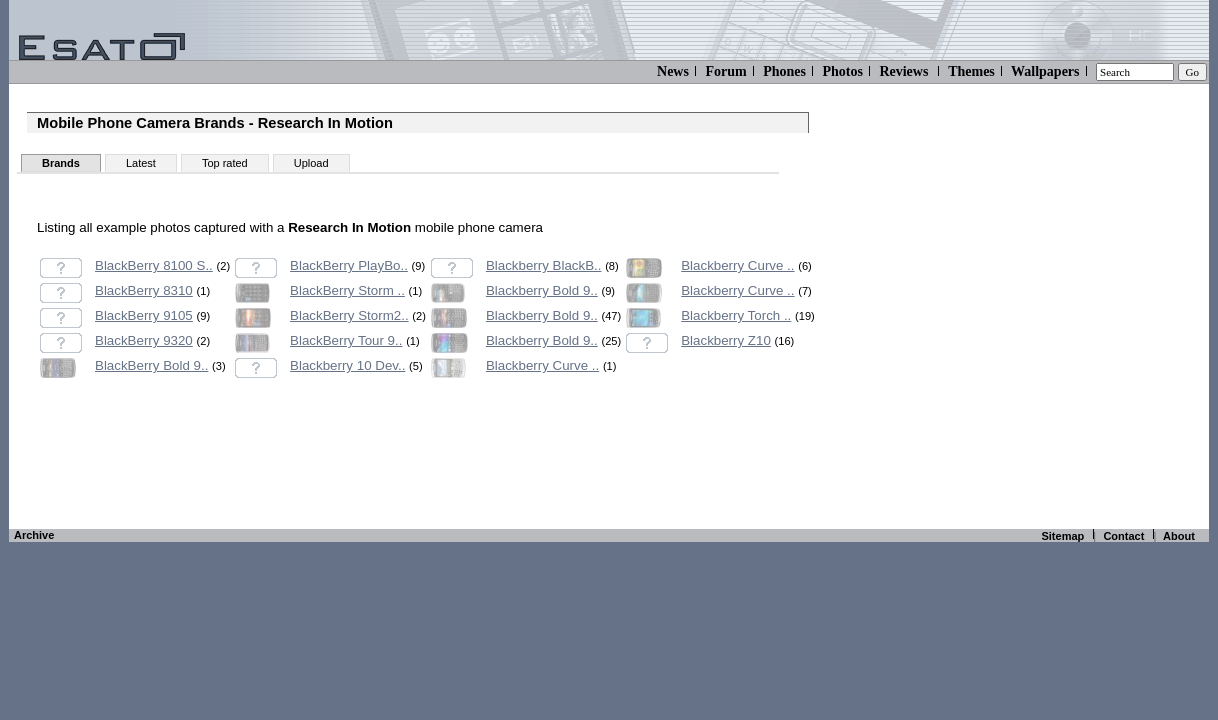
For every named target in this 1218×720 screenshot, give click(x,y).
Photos (842, 71)
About (1179, 536)
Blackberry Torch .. (736, 315)
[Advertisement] (418, 476)
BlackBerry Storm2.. (349, 315)
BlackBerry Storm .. (347, 290)
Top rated (225, 163)
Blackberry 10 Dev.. (347, 365)
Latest (141, 163)
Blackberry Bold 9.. (542, 290)
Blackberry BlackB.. (544, 265)
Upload (311, 163)
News (673, 71)
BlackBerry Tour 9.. (346, 340)
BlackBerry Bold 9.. (151, 365)
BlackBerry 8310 (144, 290)
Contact (1123, 536)
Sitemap (1062, 536)
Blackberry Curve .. (542, 365)
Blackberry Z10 (726, 340)
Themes (971, 71)
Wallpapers (1045, 71)
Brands (61, 163)
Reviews (903, 71)
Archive (34, 535)
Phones (784, 71)
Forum (725, 71)
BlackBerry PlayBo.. (349, 265)
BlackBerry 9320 (144, 340)
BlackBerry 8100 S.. (154, 265)
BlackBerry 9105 (144, 315)
